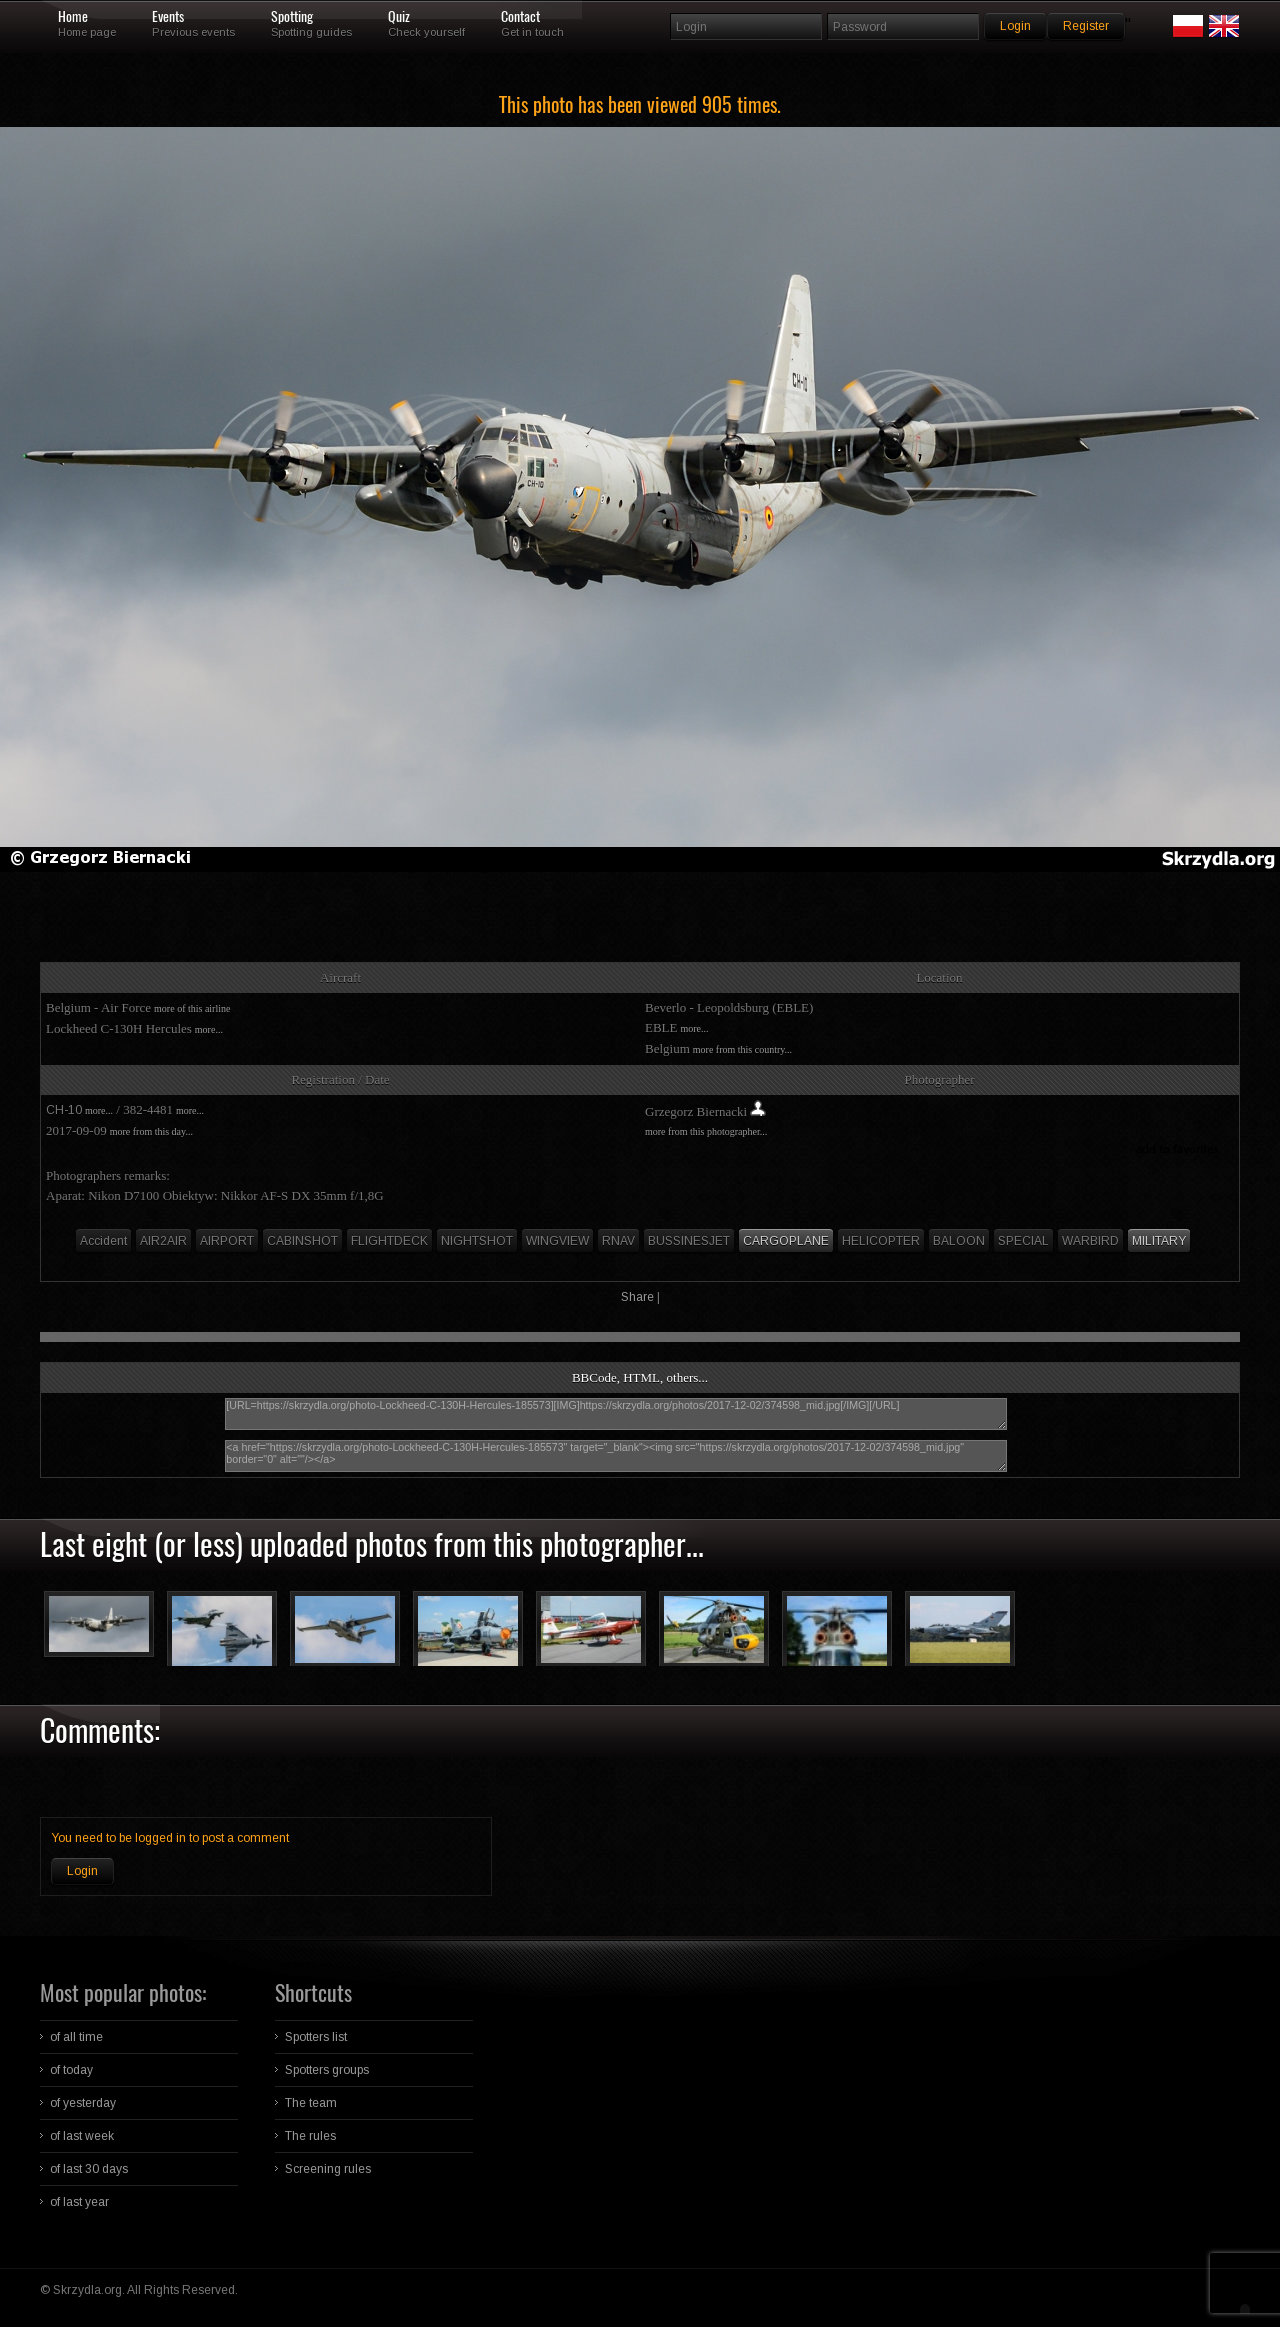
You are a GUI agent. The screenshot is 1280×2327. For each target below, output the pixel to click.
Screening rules (328, 2169)
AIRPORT (227, 1241)
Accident (103, 1241)
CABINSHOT (302, 1241)
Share (637, 1297)
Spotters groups (327, 2070)
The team (311, 2103)
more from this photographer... (706, 1131)
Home (73, 17)
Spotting (292, 17)
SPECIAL (1023, 1241)
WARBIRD (1090, 1241)
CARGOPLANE (786, 1241)
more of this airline (192, 1008)
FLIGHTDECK (389, 1241)
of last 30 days (89, 2169)
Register (1086, 26)
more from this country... (742, 1049)
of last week (82, 2136)
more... (209, 1029)
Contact (520, 17)
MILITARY (1159, 1241)
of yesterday (83, 2103)
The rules (310, 2136)
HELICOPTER (881, 1241)
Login (82, 1871)
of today (71, 2070)
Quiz (399, 17)
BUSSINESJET (689, 1241)
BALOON (959, 1241)
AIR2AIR (163, 1241)
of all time (76, 2037)
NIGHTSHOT (477, 1241)
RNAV (618, 1241)
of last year (79, 2202)
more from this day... (151, 1131)
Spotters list (316, 2037)
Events (168, 17)
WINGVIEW (557, 1241)
